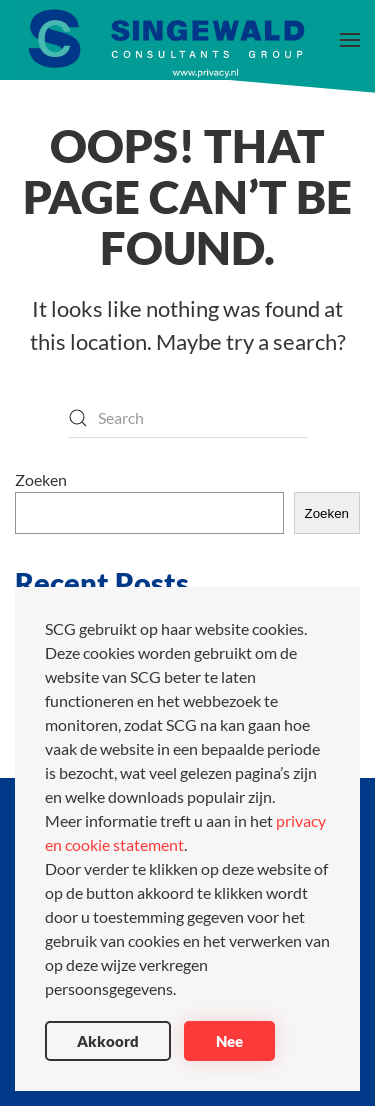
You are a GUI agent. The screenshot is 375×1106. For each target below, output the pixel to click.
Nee (229, 1041)
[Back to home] (165, 40)
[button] (350, 40)
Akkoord (108, 1041)
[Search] (188, 418)
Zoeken (41, 479)
